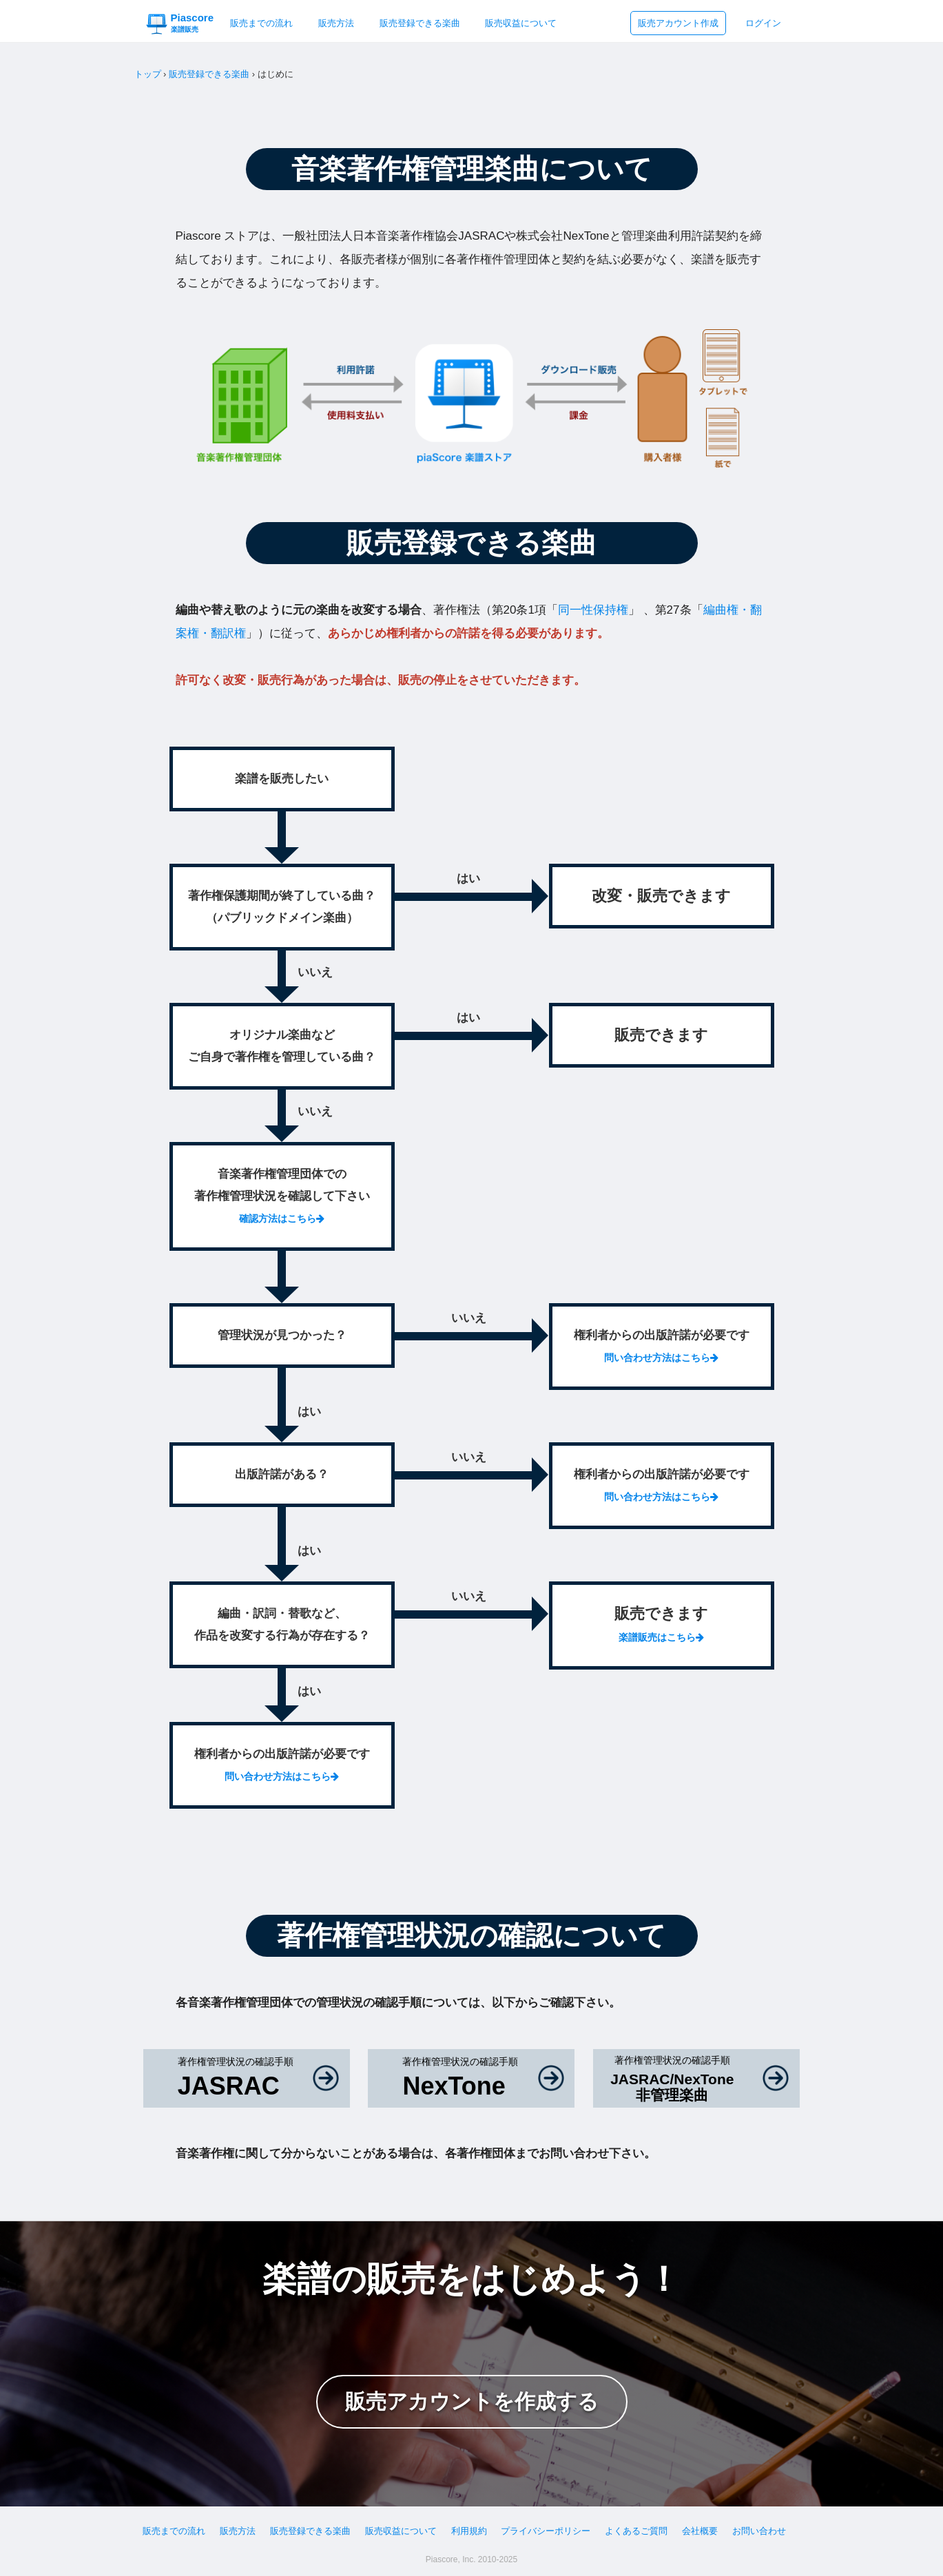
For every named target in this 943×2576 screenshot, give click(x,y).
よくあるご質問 (636, 2531)
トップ (147, 74)
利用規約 (469, 2531)
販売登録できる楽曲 (420, 23)
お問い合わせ (759, 2531)
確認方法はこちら (281, 1218)
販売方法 (336, 23)
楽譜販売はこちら (661, 1637)
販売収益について (521, 23)
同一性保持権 (593, 609)
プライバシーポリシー (545, 2531)
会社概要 (700, 2531)
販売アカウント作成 (678, 23)
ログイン (763, 23)
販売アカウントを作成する (472, 2401)
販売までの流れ (261, 23)
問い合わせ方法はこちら (661, 1357)
